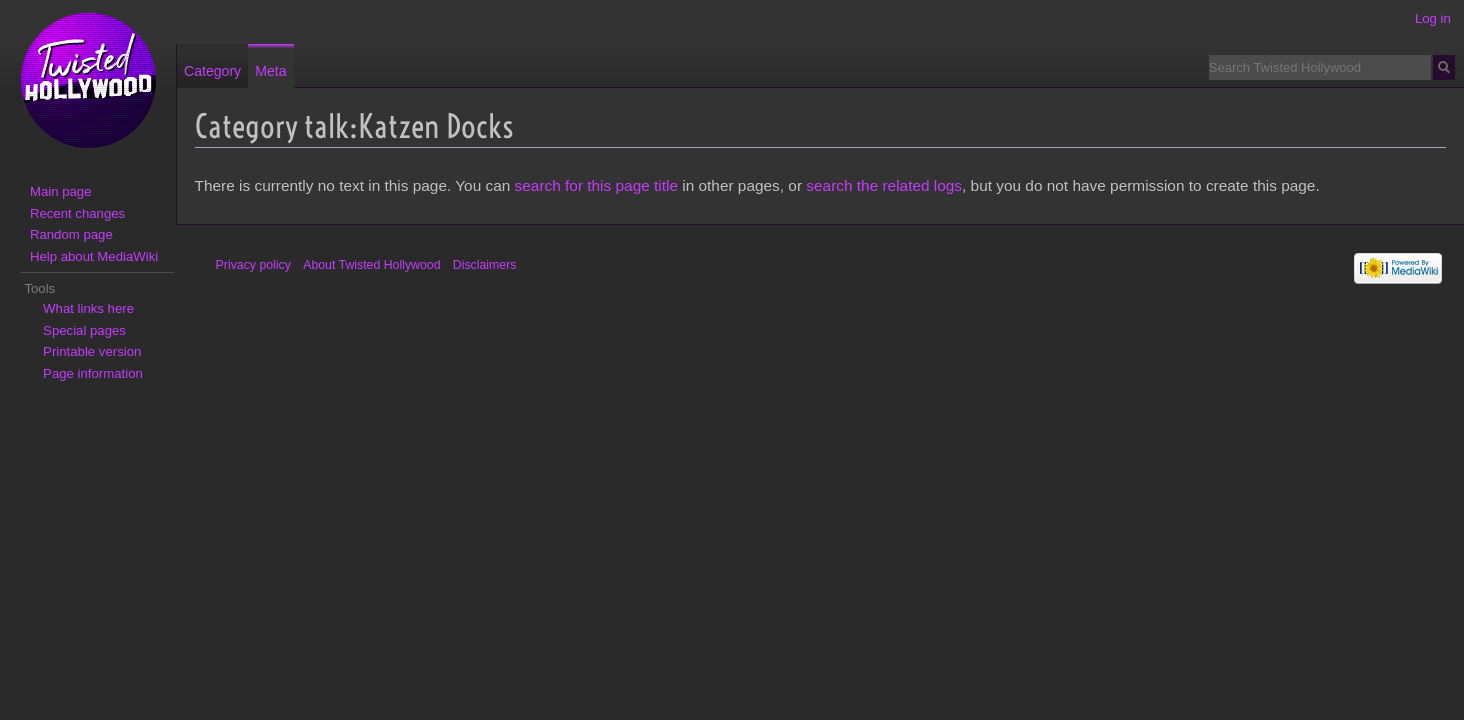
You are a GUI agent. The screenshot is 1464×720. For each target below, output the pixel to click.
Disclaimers (485, 265)
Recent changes (77, 213)
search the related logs (884, 185)
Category (212, 71)
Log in (1433, 18)
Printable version (92, 351)
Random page (71, 234)
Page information (93, 373)
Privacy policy (253, 265)
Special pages (84, 330)
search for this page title (596, 185)
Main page (61, 191)
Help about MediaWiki (94, 256)
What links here (88, 308)
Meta (270, 71)
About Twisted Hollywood (371, 265)
